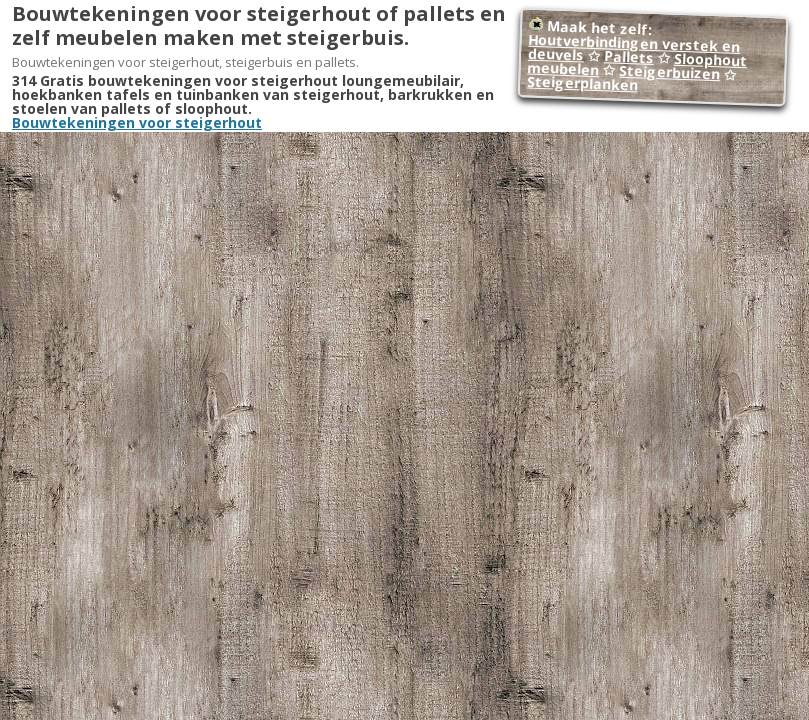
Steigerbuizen (670, 72)
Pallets (629, 56)
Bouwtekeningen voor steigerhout (137, 122)
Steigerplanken (583, 83)
